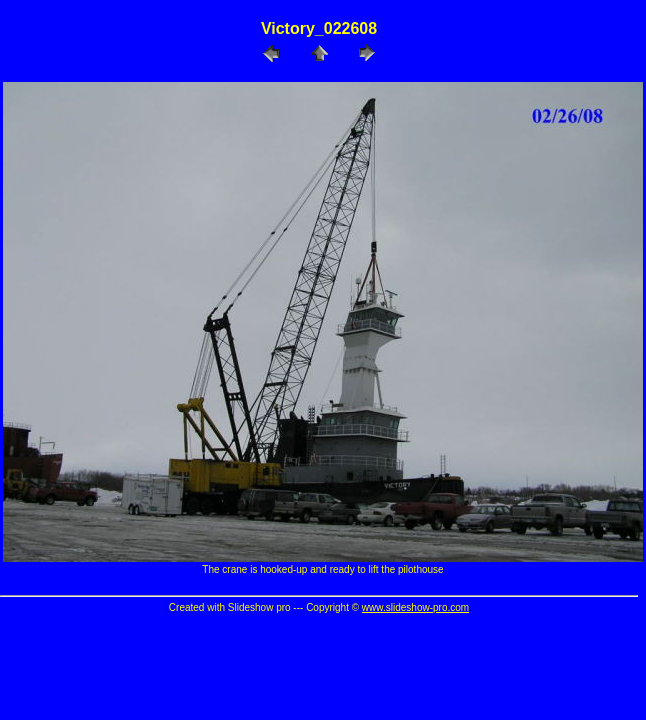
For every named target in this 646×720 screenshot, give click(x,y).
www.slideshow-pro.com (415, 607)
